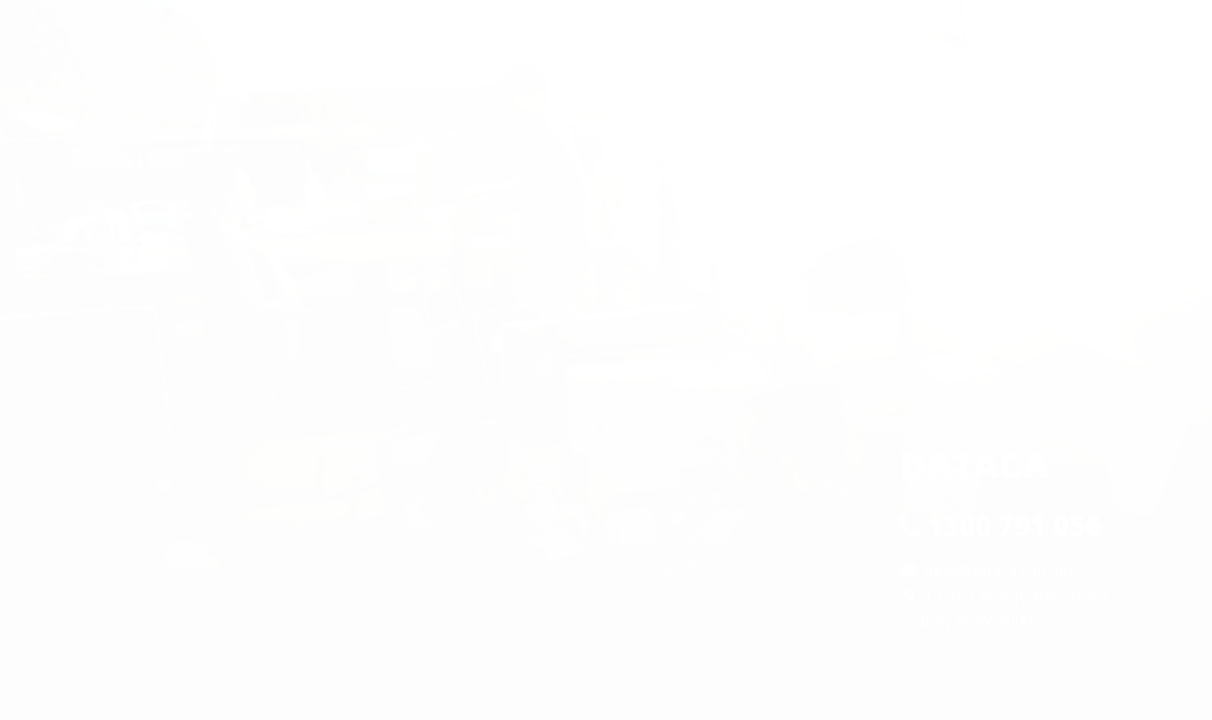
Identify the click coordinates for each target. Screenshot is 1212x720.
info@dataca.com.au (998, 570)
